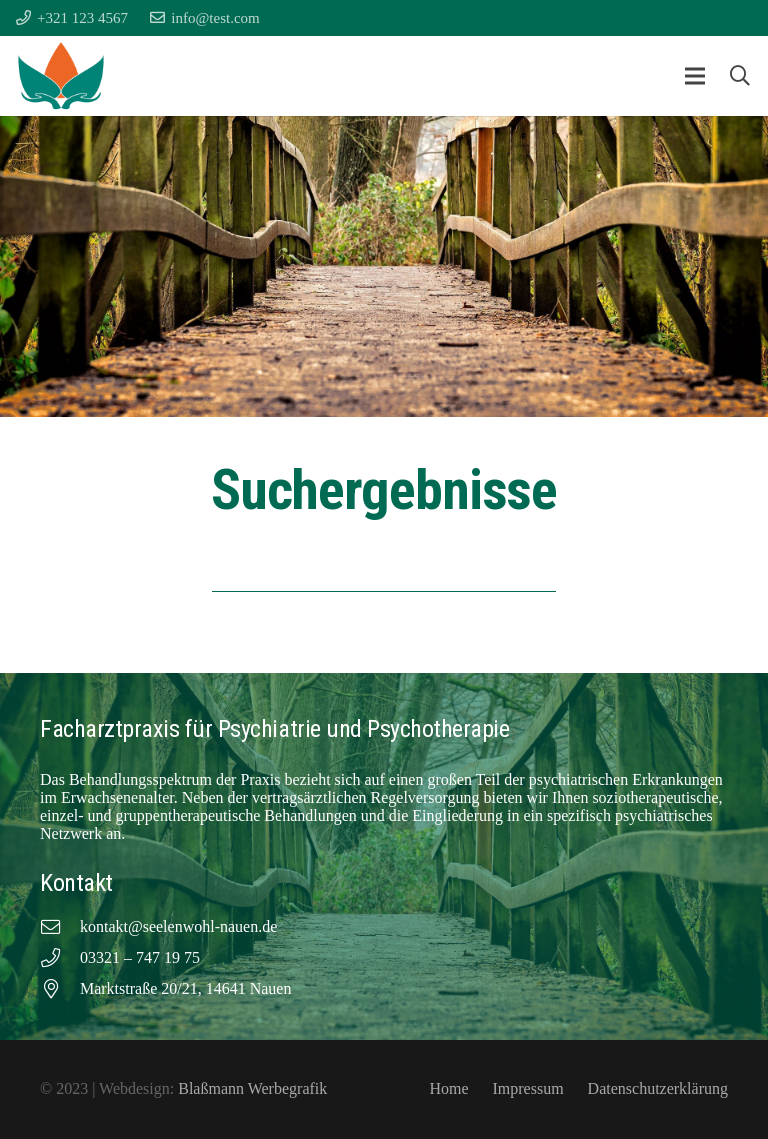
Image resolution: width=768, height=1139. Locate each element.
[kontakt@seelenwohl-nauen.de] (60, 927)
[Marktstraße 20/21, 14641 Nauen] (60, 989)
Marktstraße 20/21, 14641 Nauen (186, 988)
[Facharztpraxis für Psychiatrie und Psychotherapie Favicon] (61, 76)
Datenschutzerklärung (658, 1088)
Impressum (527, 1088)
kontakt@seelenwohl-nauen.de (178, 926)
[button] (695, 76)
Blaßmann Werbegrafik (252, 1088)
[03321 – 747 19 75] (60, 958)
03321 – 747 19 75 (140, 957)
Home (448, 1088)
